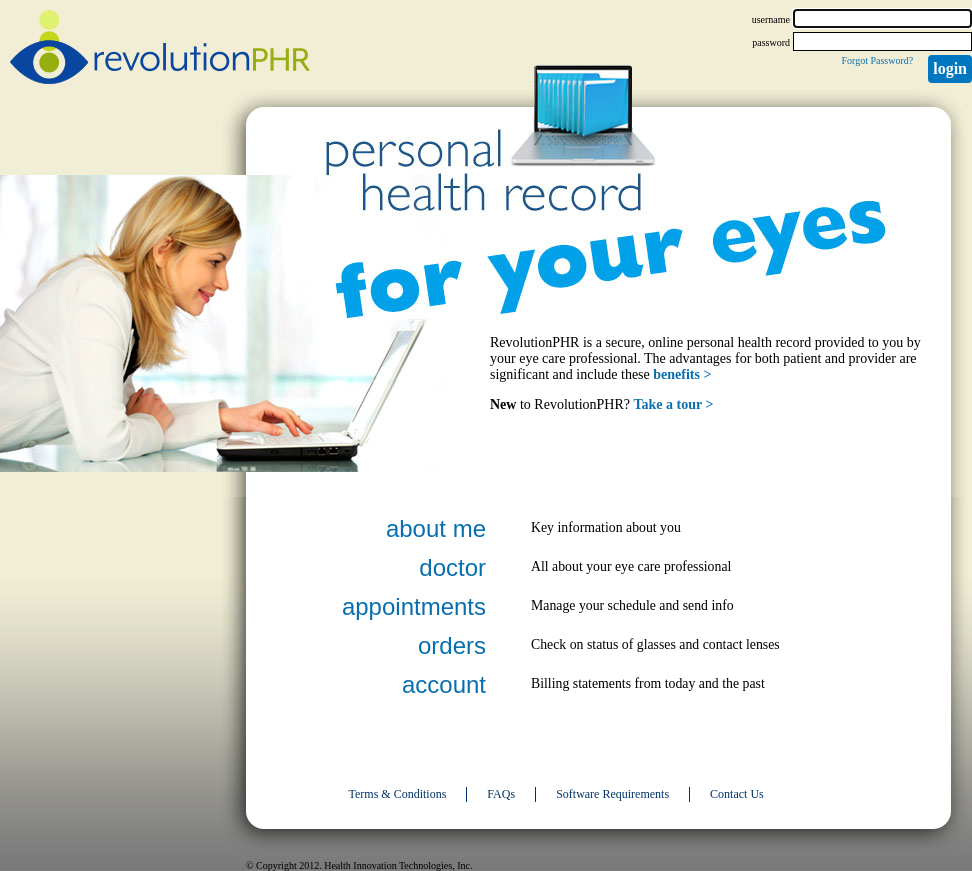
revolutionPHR (160, 50)
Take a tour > (674, 404)
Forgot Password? (877, 60)
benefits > (682, 374)
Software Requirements (612, 794)
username (771, 19)
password (771, 42)
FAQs (501, 794)
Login (950, 68)
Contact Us (737, 794)
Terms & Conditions (398, 794)
